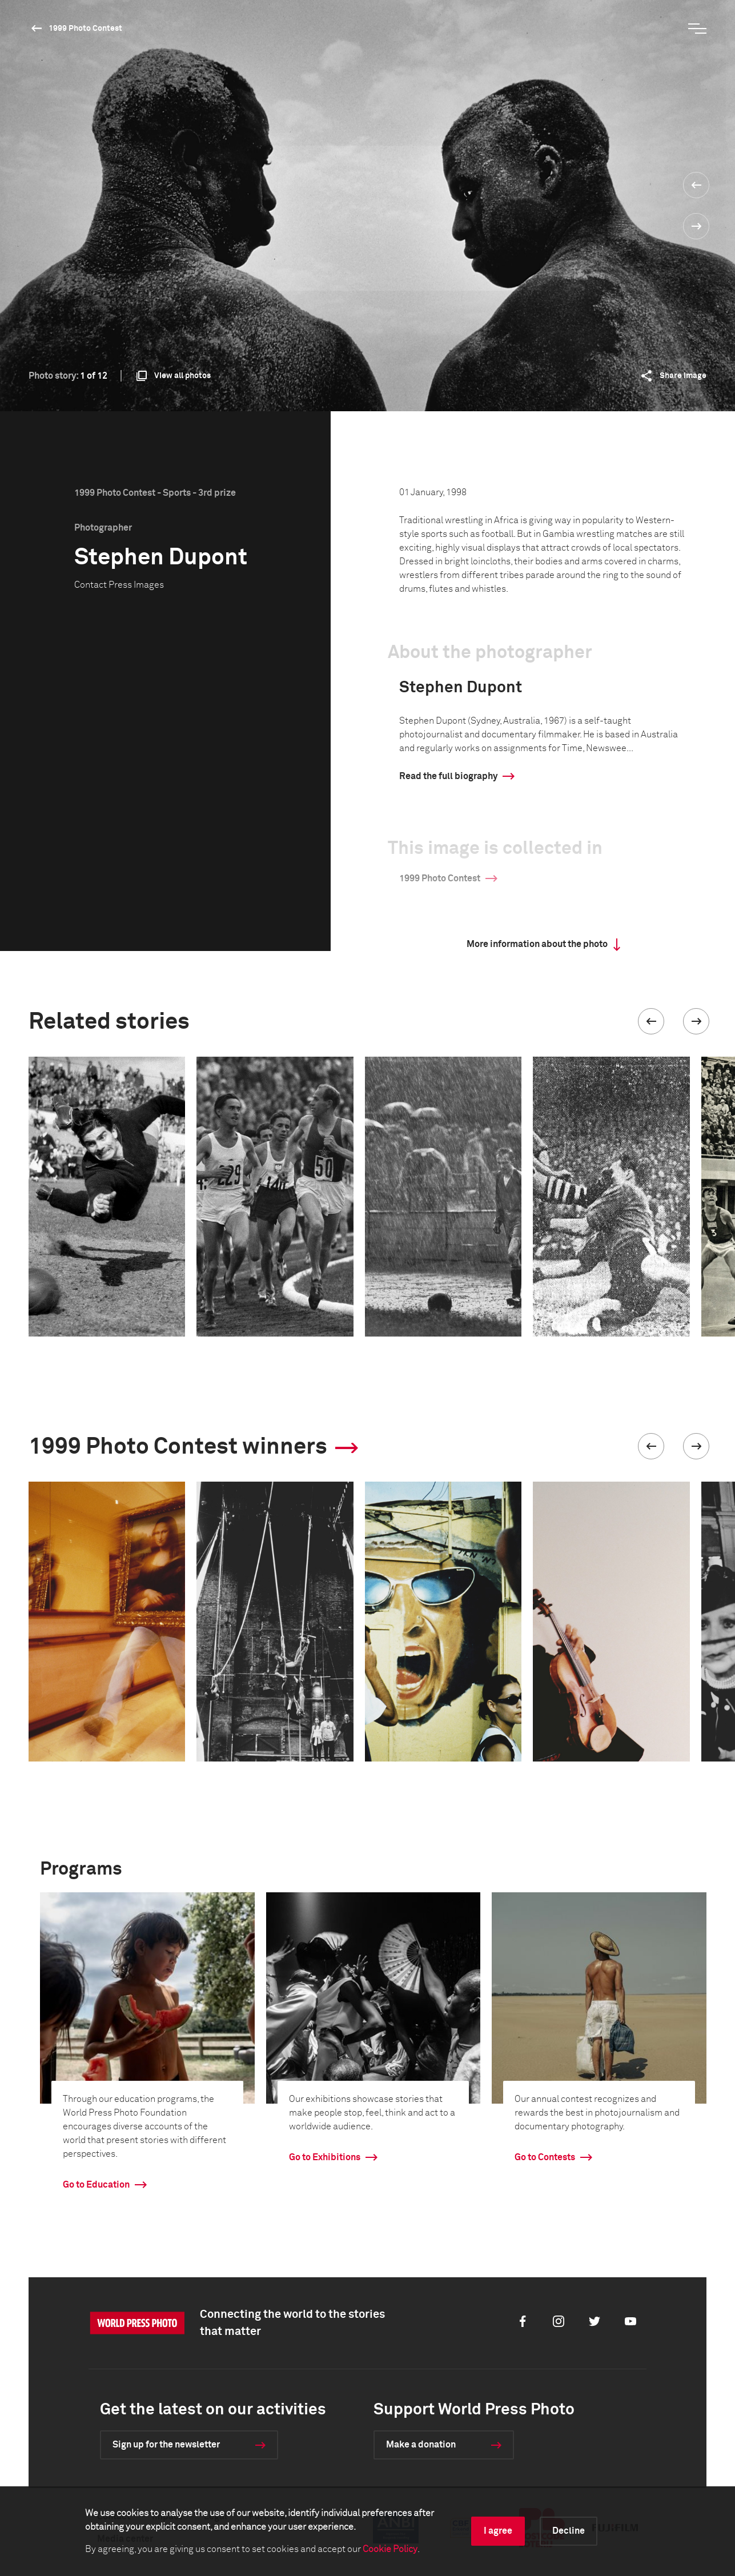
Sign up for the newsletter (166, 2444)
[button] (651, 1021)
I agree (498, 2530)
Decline (568, 2530)
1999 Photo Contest (85, 29)
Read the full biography (448, 776)
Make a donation (421, 2444)
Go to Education (96, 2184)
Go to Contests (545, 2157)
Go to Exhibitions (324, 2157)
